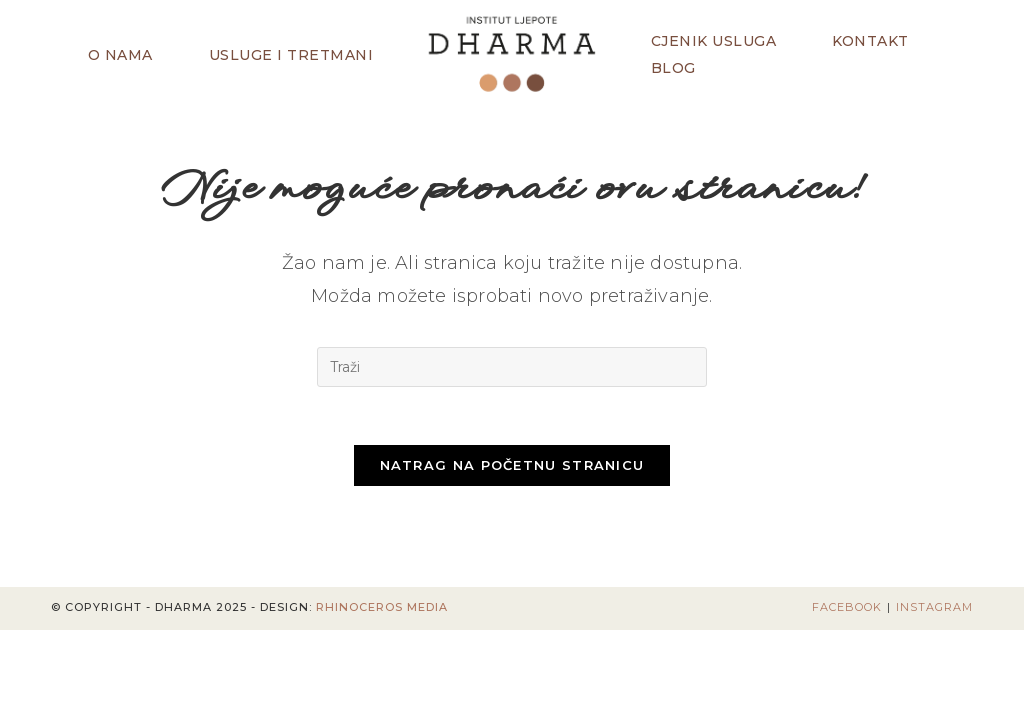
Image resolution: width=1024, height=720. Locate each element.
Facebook (847, 610)
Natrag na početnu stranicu (512, 468)
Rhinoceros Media (382, 610)
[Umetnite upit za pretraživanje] (512, 367)
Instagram (934, 610)
